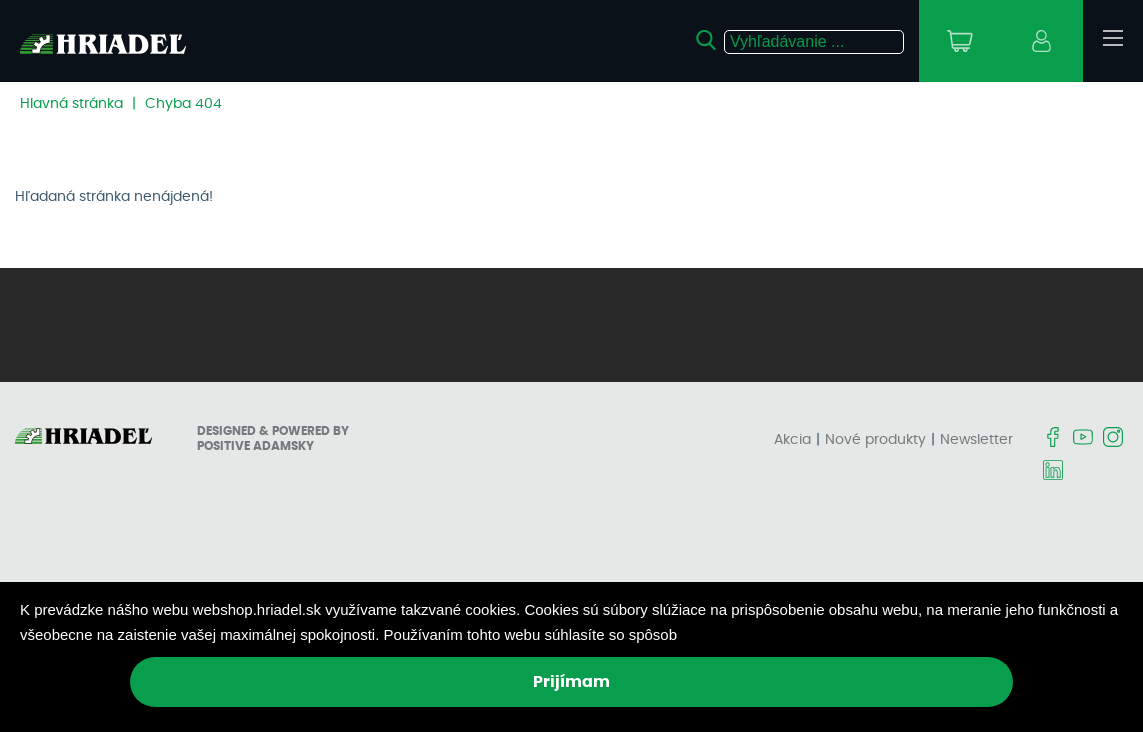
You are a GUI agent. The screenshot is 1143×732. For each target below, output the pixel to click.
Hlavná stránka (71, 104)
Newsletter (976, 440)
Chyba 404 (183, 104)
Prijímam (571, 682)
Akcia (792, 440)
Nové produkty (875, 440)
